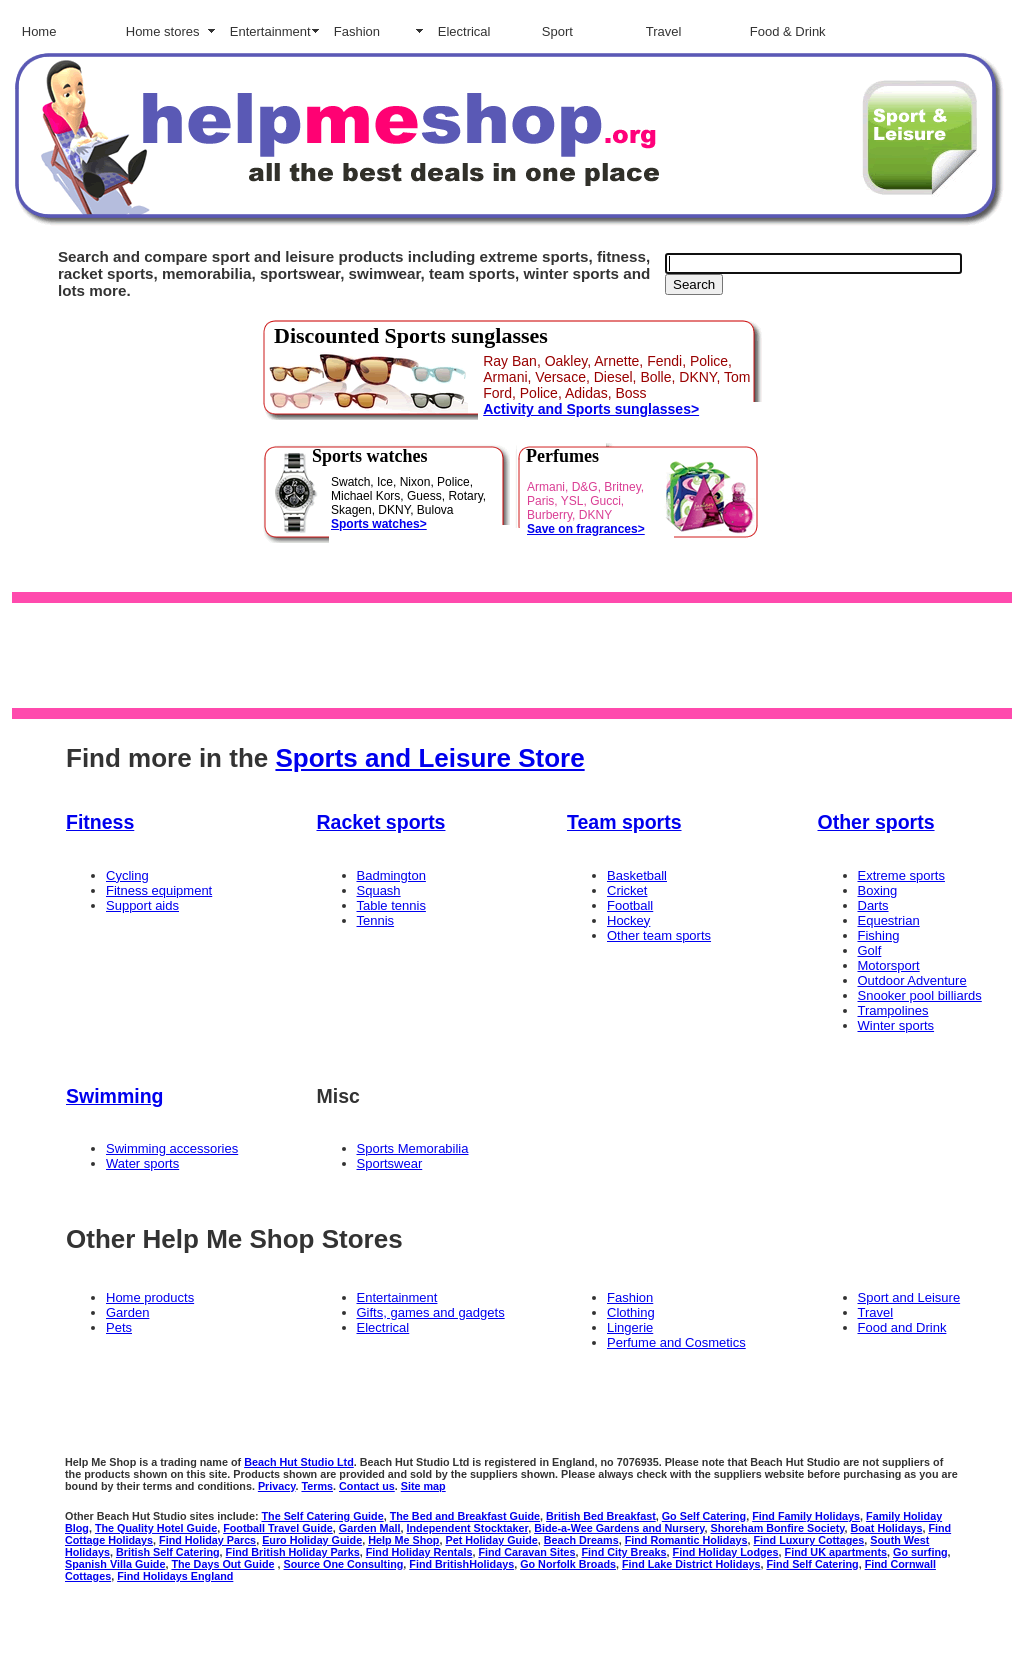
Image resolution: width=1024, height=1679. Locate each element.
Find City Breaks (624, 1552)
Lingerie (630, 1327)
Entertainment (270, 31)
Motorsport (889, 965)
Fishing (879, 935)
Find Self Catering (812, 1564)
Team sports (624, 822)
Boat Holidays (887, 1528)
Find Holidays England (175, 1576)
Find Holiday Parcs (207, 1540)
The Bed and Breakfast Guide (465, 1516)
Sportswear (390, 1163)
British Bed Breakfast (601, 1516)
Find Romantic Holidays (686, 1540)
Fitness (100, 822)
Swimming (115, 1096)
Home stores (163, 31)
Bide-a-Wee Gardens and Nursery (619, 1528)
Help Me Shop (403, 1540)
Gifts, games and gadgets (431, 1312)
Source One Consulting (344, 1564)
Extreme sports (901, 875)
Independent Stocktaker (468, 1528)
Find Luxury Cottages (808, 1540)
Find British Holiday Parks (293, 1552)
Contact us (367, 1486)
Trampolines (893, 1010)
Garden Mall (370, 1528)
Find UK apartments (836, 1552)
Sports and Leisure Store (429, 758)
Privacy (277, 1486)
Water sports (142, 1163)
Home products (150, 1297)
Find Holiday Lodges (726, 1552)
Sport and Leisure (909, 1297)
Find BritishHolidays (461, 1564)
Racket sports (381, 822)
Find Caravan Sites (526, 1552)
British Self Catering (168, 1552)
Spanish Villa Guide (115, 1564)
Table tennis (391, 905)
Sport (557, 31)
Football (630, 905)
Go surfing (920, 1552)
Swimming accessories (172, 1148)
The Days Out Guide (222, 1564)
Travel (664, 31)
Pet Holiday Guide (491, 1540)
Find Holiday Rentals (419, 1552)
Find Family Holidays (806, 1516)
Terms (317, 1486)
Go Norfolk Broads (568, 1564)
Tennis (376, 920)
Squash (379, 890)
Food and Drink (902, 1327)
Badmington (391, 875)
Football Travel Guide (278, 1528)
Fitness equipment (159, 890)
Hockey (628, 920)
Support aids (142, 905)
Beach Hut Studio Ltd (299, 1462)
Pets (119, 1327)
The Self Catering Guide (322, 1516)
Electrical (464, 31)
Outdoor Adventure (912, 980)
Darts (873, 905)
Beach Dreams (581, 1540)
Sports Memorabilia (413, 1148)
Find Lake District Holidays (691, 1564)
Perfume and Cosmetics (676, 1342)
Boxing (878, 890)
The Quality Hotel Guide (156, 1528)
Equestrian (889, 920)
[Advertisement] (508, 654)
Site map (423, 1486)
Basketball (637, 875)
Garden (127, 1312)
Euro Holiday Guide (312, 1540)
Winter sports (896, 1025)
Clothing (631, 1312)
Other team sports (659, 935)
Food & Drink (788, 31)
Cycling (127, 875)
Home (39, 31)
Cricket (627, 890)
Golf (870, 950)
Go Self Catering (704, 1516)
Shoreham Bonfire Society (778, 1528)
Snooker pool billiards (920, 995)
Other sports (876, 822)
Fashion (357, 31)
